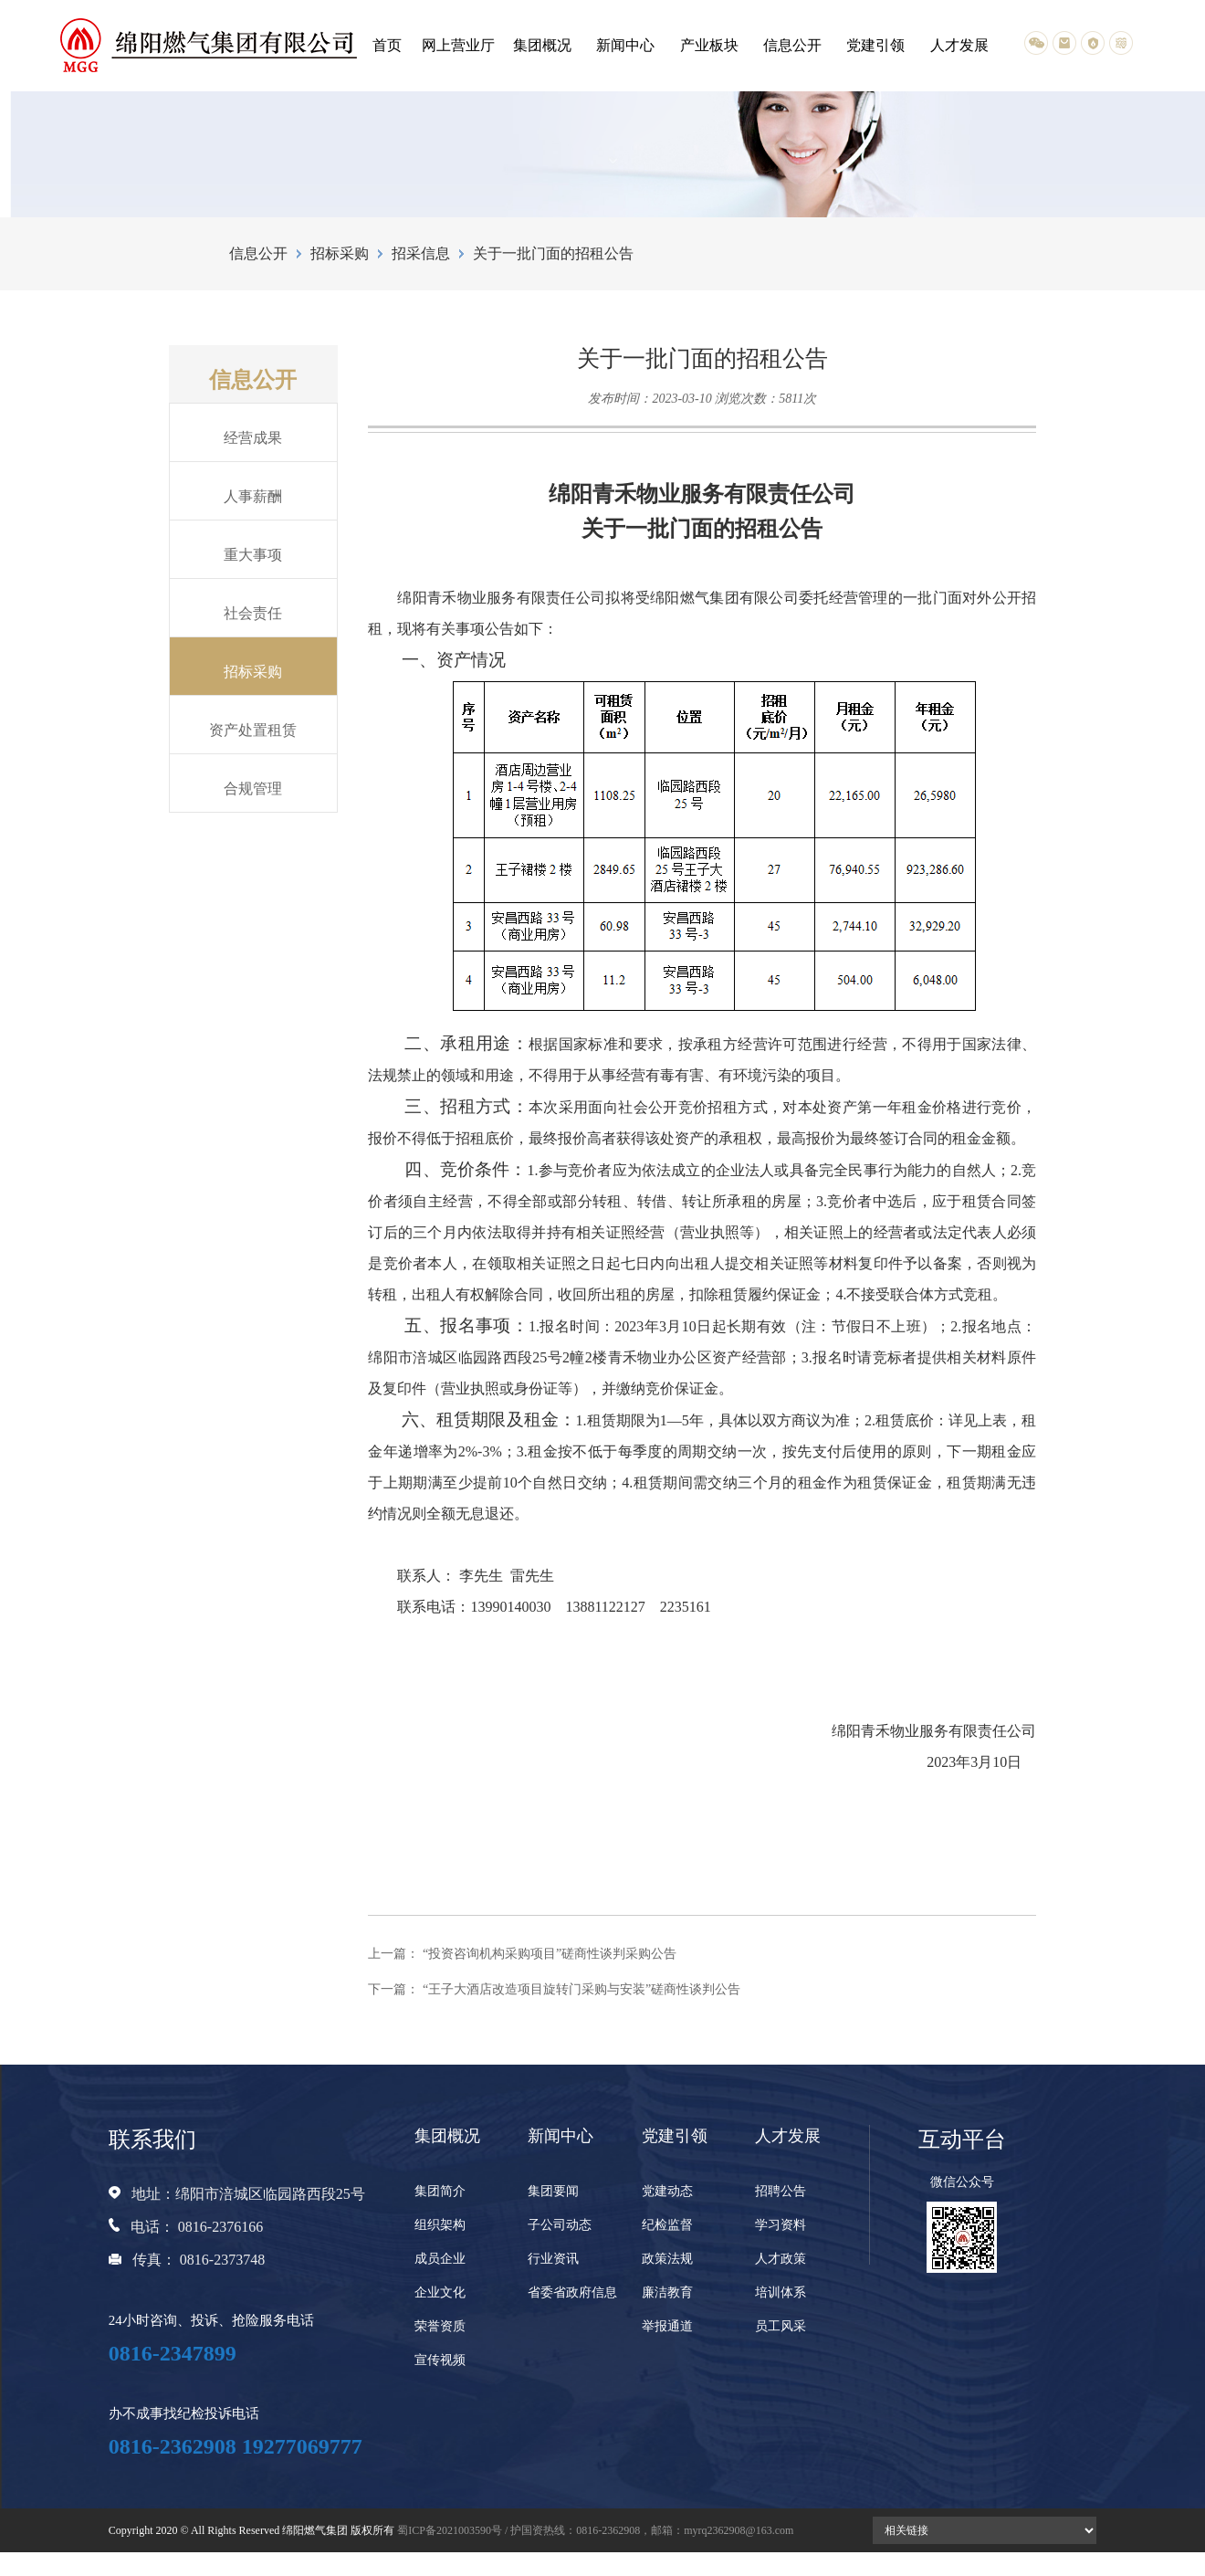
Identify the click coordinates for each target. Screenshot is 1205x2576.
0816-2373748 (222, 2259)
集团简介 (440, 2191)
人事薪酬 (253, 496)
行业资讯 (553, 2259)
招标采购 (339, 253)
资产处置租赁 (253, 730)
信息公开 (792, 45)
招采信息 (421, 253)
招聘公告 (780, 2191)
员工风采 (780, 2326)
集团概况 (542, 45)
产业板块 (709, 45)
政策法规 (667, 2259)
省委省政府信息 (572, 2292)
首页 (387, 45)
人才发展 (959, 45)
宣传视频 (440, 2360)
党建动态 (667, 2191)
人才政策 (780, 2259)
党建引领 (875, 45)
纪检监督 (667, 2225)
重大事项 (253, 555)
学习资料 (780, 2225)
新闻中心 (625, 45)
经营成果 (253, 438)
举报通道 (667, 2326)
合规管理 (253, 788)
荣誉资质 (440, 2326)
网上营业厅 (458, 45)
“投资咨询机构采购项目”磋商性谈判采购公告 (549, 1954)
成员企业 (440, 2259)
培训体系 (780, 2292)
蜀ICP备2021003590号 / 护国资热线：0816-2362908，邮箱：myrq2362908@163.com (595, 2530)
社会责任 (253, 613)
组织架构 (440, 2225)
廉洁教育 (667, 2292)
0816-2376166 (220, 2226)
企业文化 (440, 2292)
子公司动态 (560, 2225)
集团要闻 (553, 2191)
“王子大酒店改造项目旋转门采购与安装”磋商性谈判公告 (581, 1989)
